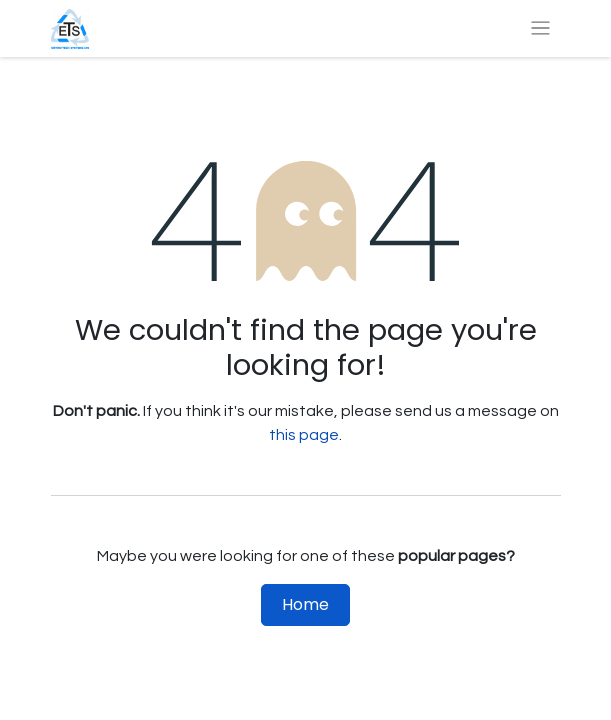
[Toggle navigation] (540, 28)
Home (305, 604)
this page (304, 435)
